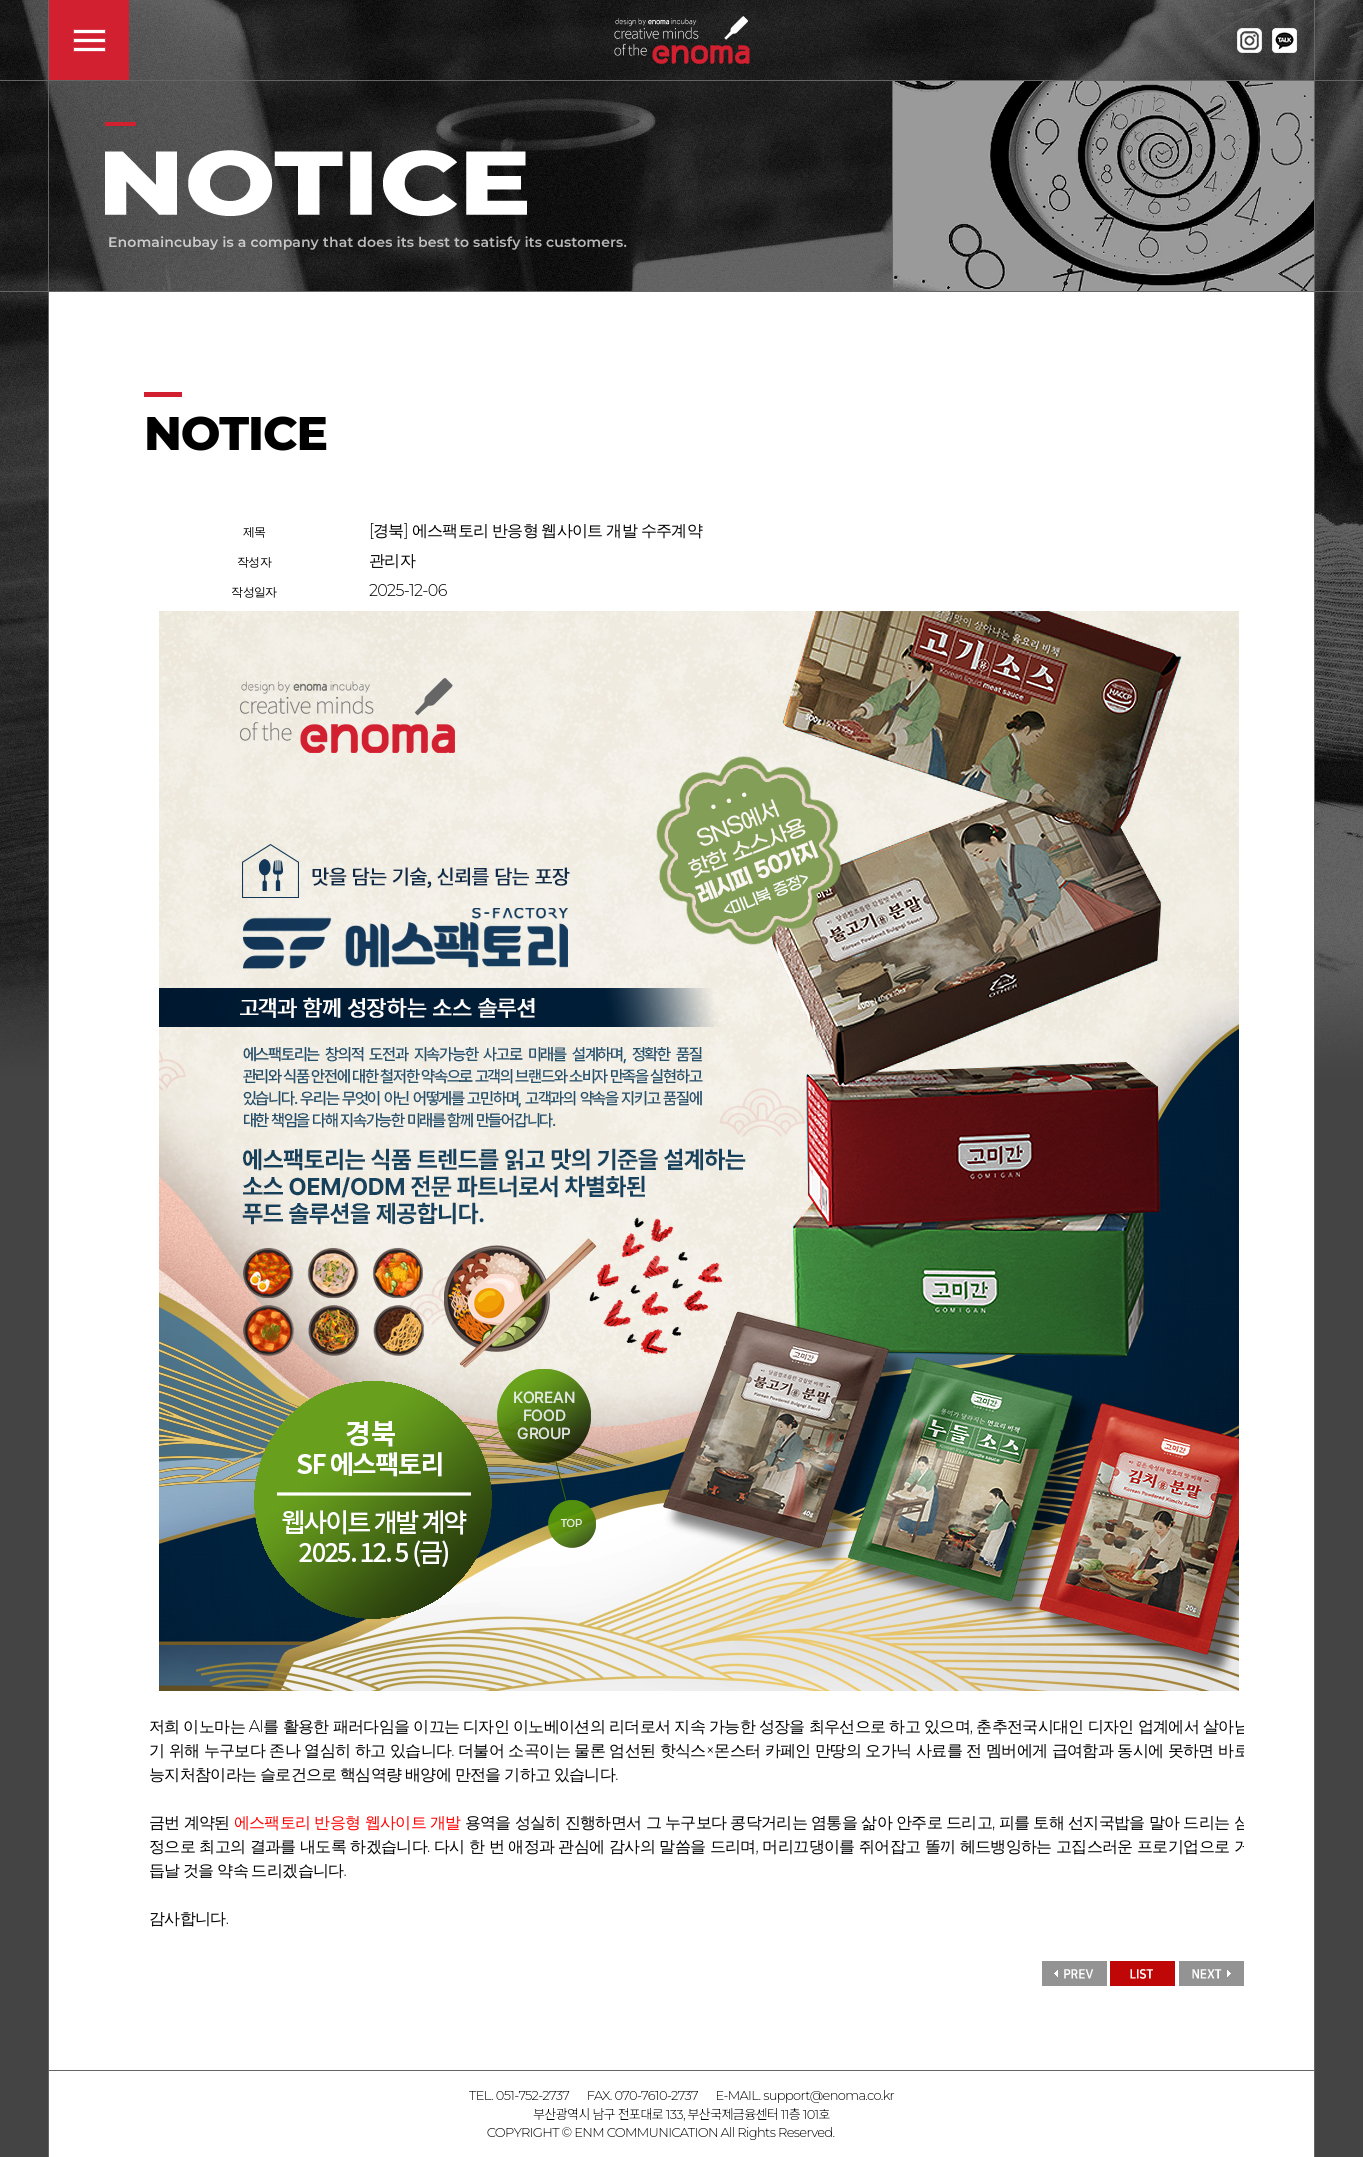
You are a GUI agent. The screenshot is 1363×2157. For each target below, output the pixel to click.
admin (856, 2132)
